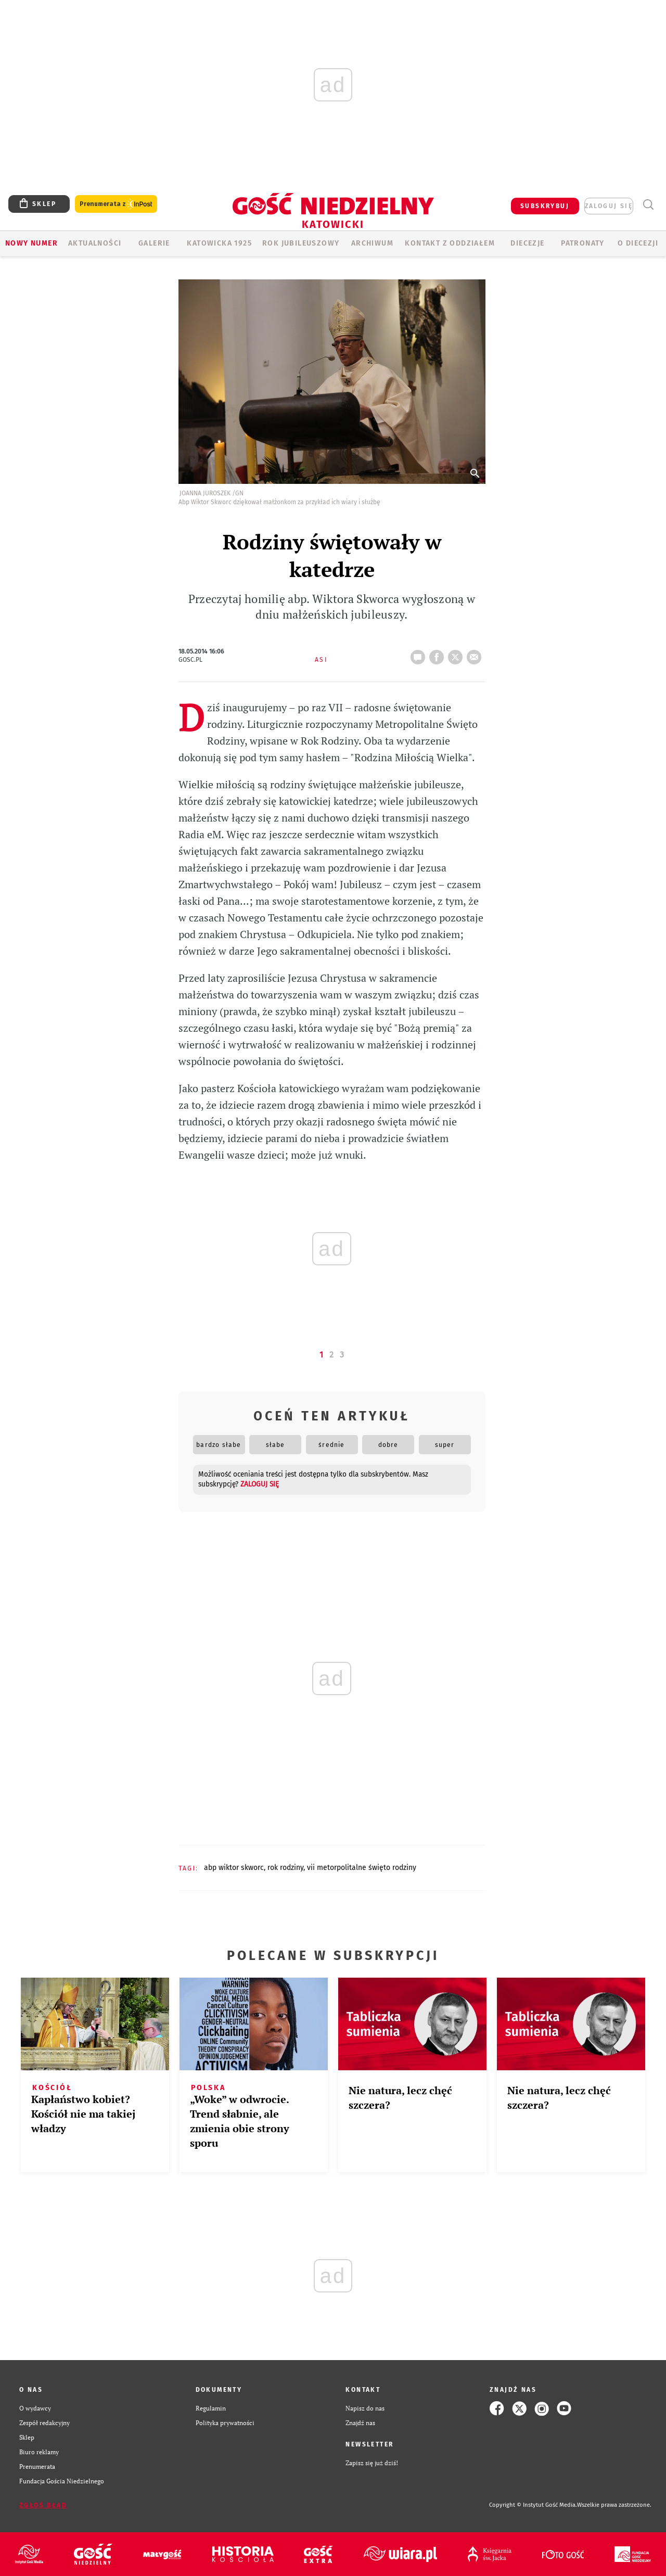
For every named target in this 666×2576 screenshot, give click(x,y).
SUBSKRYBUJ (544, 206)
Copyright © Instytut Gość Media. (533, 2505)
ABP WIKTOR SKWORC (234, 1867)
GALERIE (154, 243)
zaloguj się (609, 206)
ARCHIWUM (372, 243)
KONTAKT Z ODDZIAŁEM (450, 243)
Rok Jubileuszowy (300, 243)
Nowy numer (31, 243)
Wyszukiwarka (648, 204)
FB (438, 654)
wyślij (476, 654)
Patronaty (583, 243)
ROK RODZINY (285, 1867)
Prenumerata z (116, 204)
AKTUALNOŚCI (94, 243)
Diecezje (527, 243)
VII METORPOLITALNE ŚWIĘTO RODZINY (361, 1867)
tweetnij (457, 654)
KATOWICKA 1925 (219, 243)
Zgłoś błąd (43, 2505)
